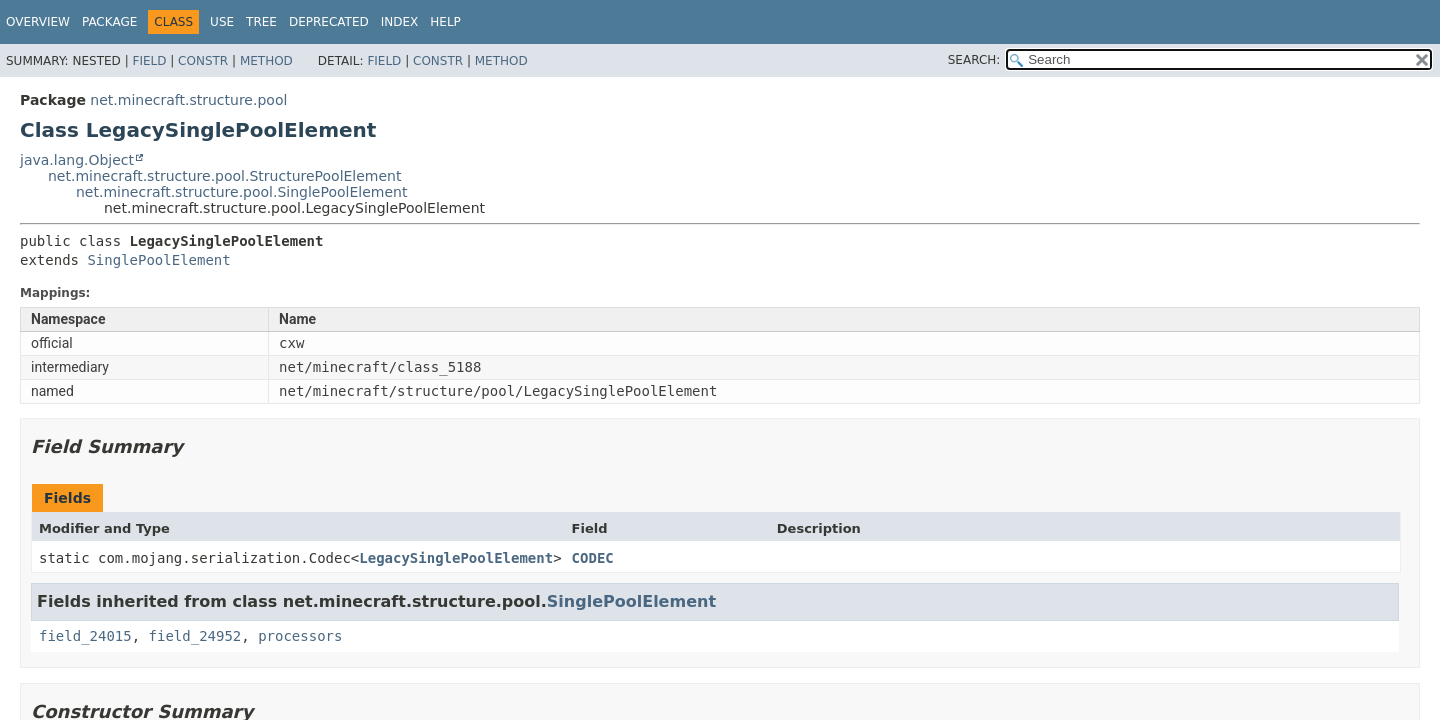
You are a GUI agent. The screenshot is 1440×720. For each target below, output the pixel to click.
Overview (38, 22)
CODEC (593, 558)
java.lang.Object (77, 160)
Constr (203, 61)
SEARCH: (974, 60)
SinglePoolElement (158, 260)
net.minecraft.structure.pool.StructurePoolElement (225, 176)
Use (222, 22)
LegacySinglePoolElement (456, 558)
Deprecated (329, 22)
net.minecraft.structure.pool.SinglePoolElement (241, 192)
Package (109, 22)
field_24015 (85, 636)
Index (400, 22)
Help (445, 22)
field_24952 (195, 636)
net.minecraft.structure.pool (188, 100)
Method (266, 61)
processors (300, 636)
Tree (261, 22)
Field (149, 61)
